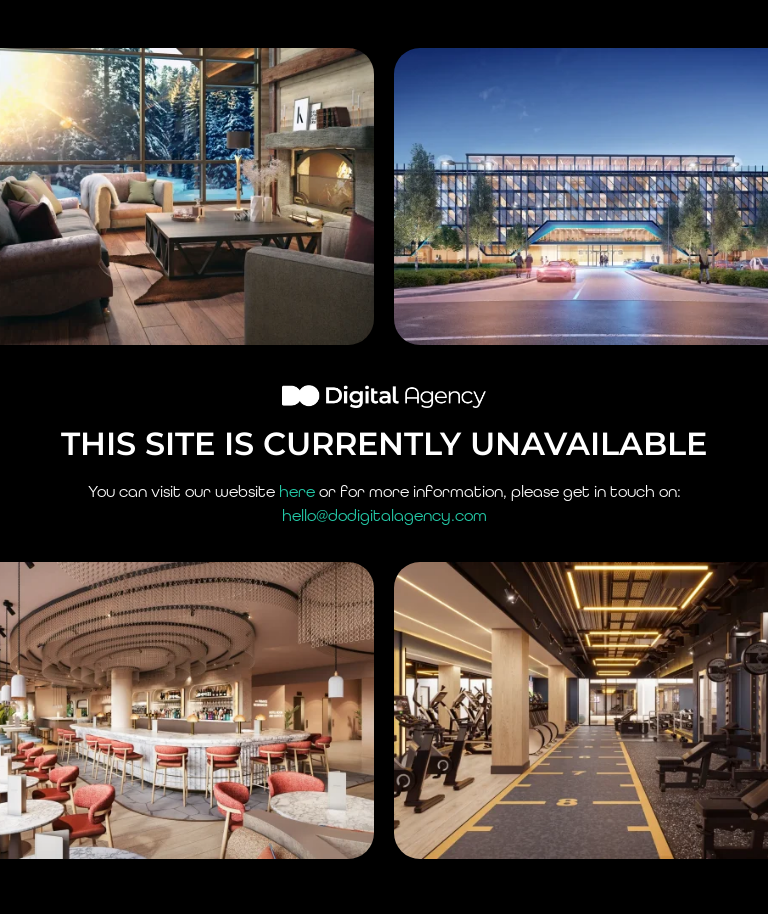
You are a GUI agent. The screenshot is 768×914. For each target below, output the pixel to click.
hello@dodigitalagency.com (384, 515)
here (297, 491)
